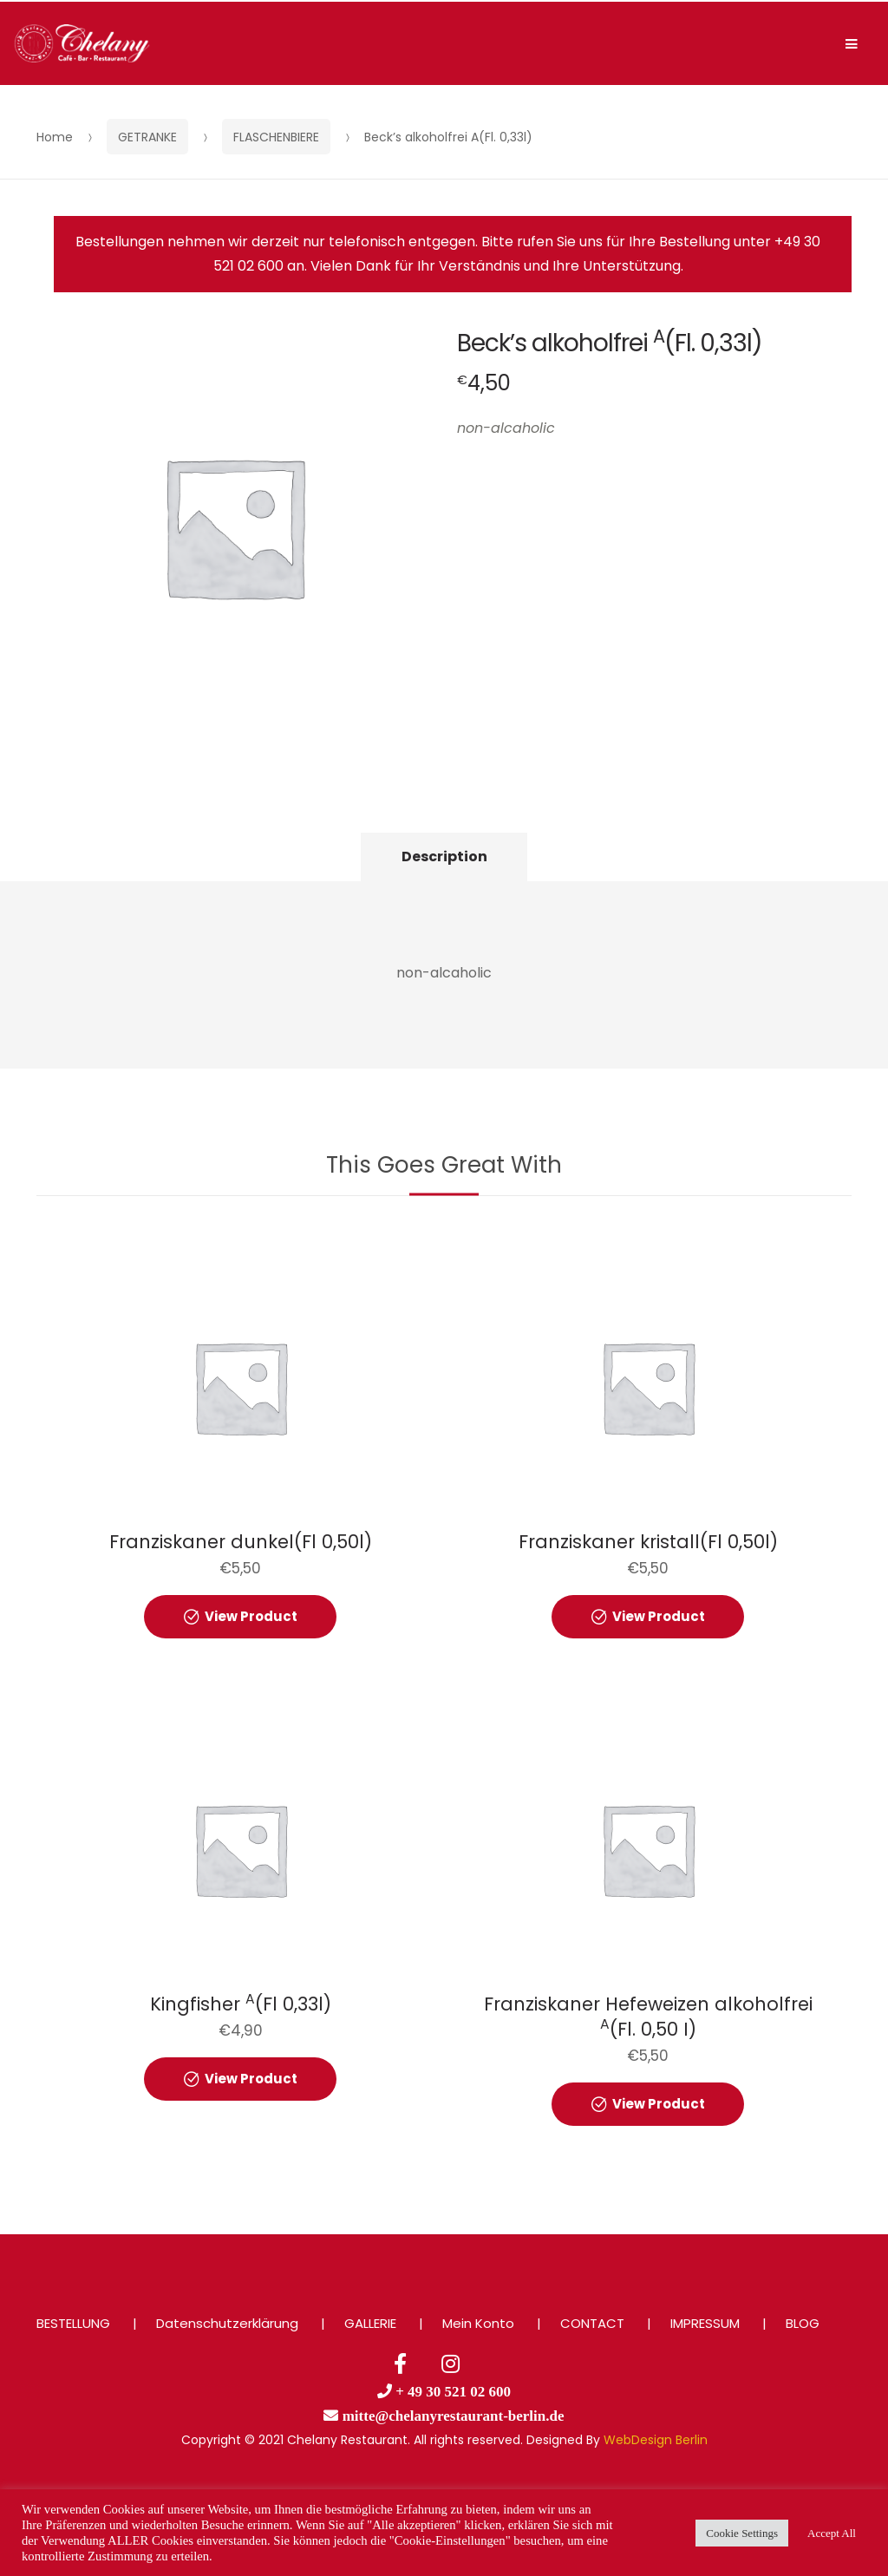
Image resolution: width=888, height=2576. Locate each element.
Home (54, 137)
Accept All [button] (831, 2533)
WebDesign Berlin (656, 2440)
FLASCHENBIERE (276, 137)
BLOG (802, 2323)
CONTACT (592, 2323)
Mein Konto (478, 2323)
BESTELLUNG (73, 2323)
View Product (251, 1616)
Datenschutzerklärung (227, 2323)
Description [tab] (444, 856)
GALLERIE (370, 2323)
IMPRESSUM (705, 2323)
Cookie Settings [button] (742, 2533)
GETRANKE (147, 137)
